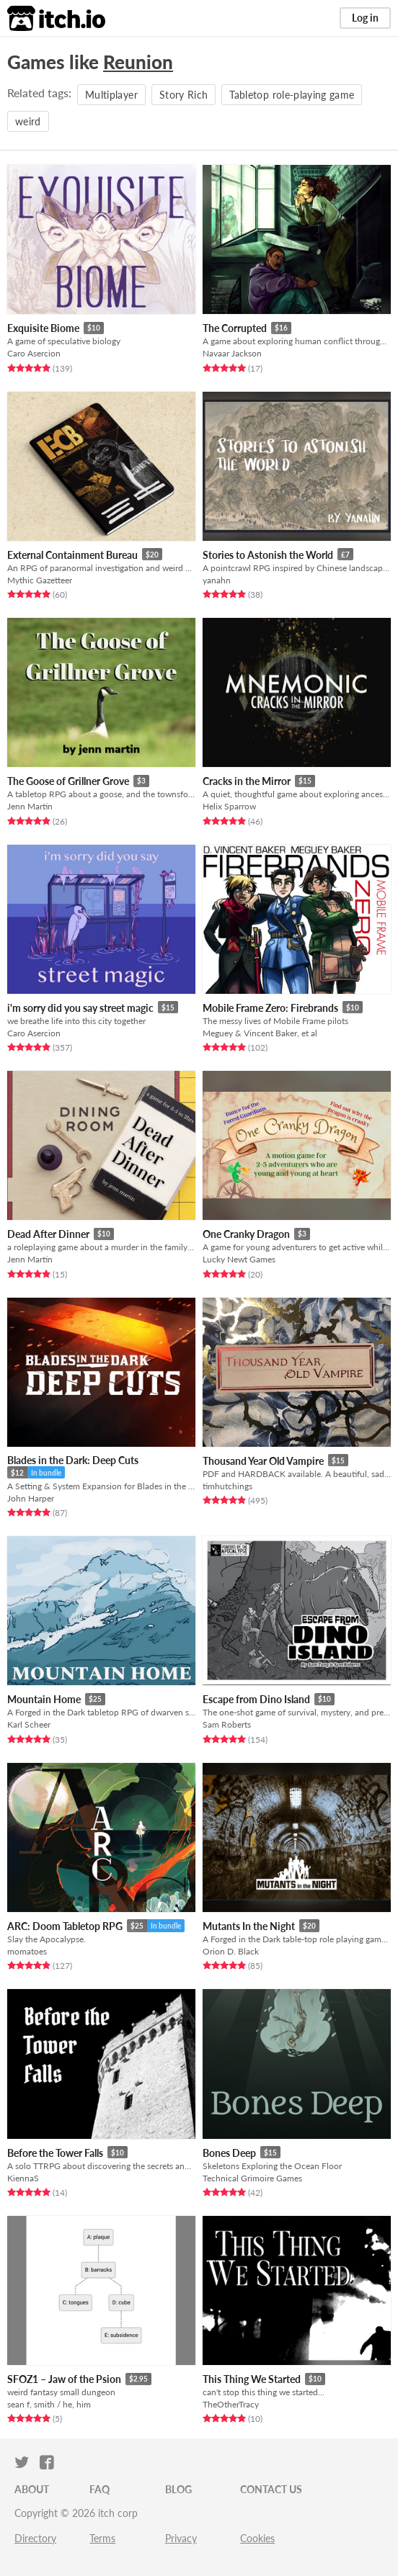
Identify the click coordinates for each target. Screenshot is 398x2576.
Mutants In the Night (249, 1926)
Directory (35, 2538)
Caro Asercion (34, 353)
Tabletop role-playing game (291, 95)
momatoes (27, 1951)
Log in (365, 18)
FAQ (99, 2489)
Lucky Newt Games (239, 1259)
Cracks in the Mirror (247, 781)
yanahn (217, 580)
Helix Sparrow (229, 806)
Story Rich (183, 95)
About (31, 2489)
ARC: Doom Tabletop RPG (65, 1926)
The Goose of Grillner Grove (68, 781)
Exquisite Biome (43, 328)
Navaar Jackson (232, 353)
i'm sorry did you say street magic (80, 1008)
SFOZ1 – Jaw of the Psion (64, 2379)
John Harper (30, 1498)
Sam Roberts (227, 1724)
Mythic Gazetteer (39, 580)
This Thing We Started (252, 2379)
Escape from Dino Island (256, 1699)
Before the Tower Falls (55, 2153)
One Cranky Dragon (246, 1234)
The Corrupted (235, 328)
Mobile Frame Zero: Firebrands (270, 1008)
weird (28, 121)
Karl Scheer (28, 1724)
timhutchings (227, 1486)
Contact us (271, 2489)
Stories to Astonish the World (268, 555)
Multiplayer (111, 95)
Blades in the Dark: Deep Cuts (72, 1460)
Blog (178, 2489)
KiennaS (23, 2178)
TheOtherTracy (231, 2404)
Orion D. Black (231, 1951)
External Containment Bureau (72, 555)
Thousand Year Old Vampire (263, 1461)
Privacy (181, 2538)
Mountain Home (44, 1699)
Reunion (138, 61)
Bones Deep (229, 2153)
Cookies (257, 2538)
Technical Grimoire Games (252, 2178)
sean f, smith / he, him (49, 2404)
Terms (102, 2538)
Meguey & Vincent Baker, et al (260, 1033)
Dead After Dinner (48, 1234)
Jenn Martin (30, 806)
